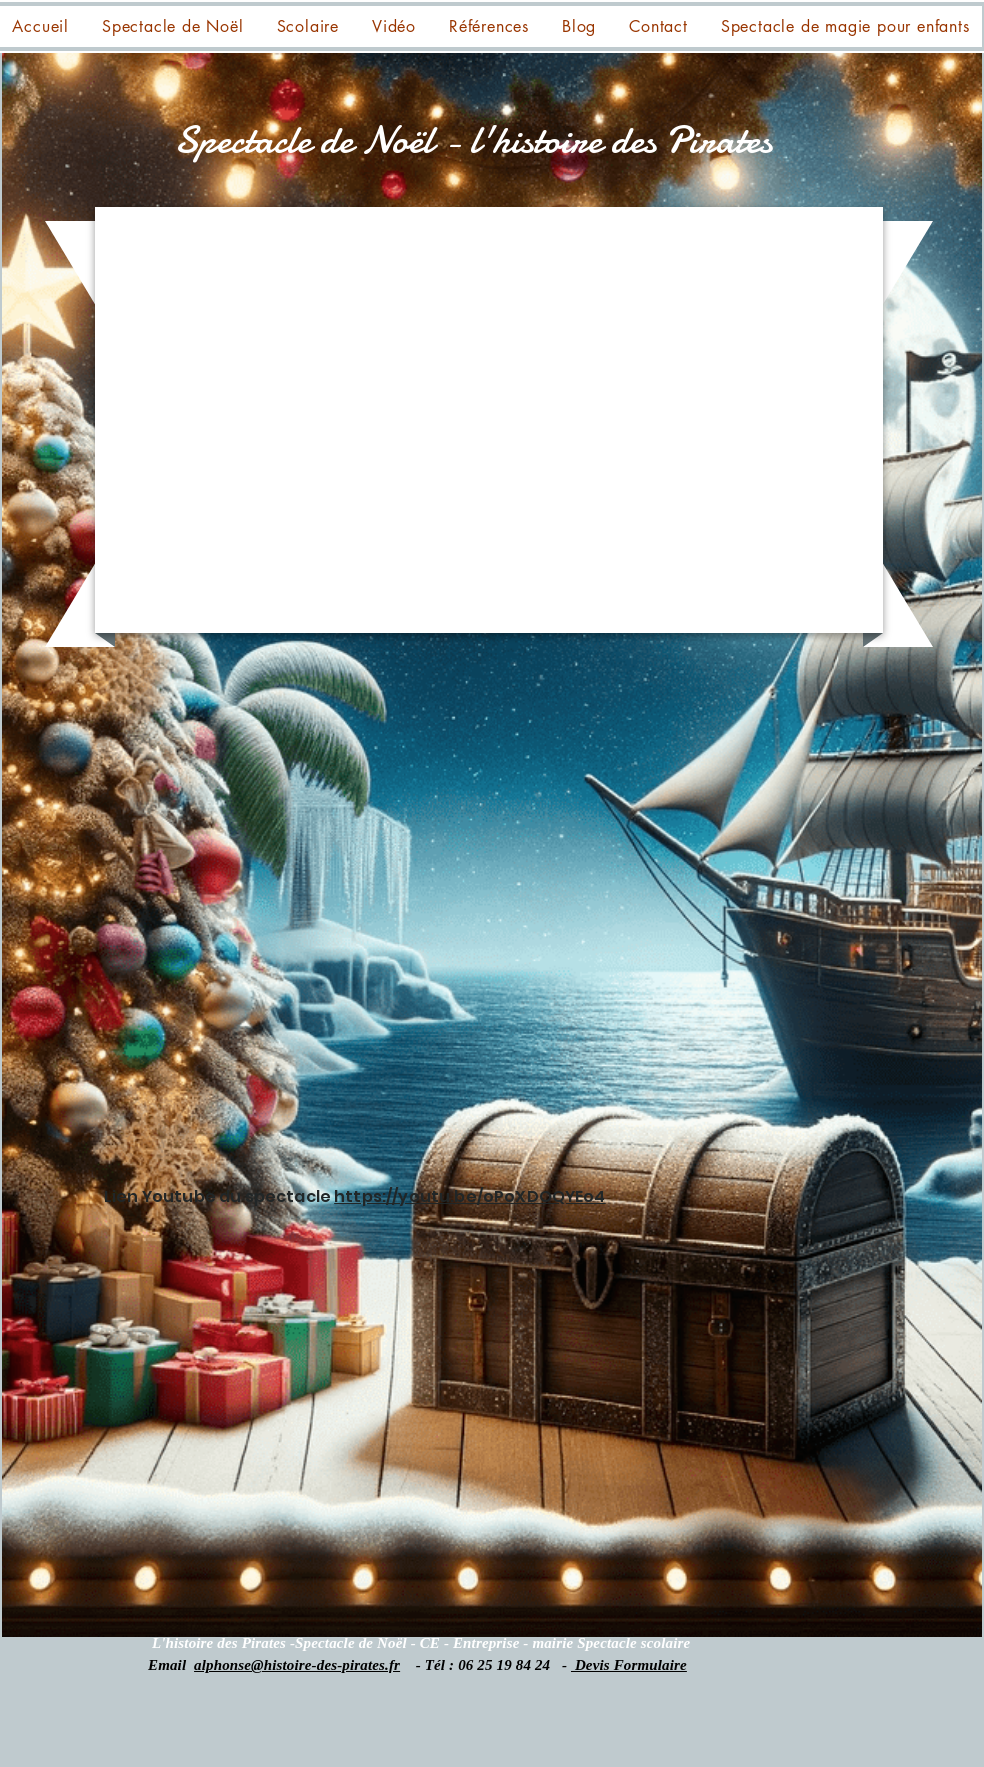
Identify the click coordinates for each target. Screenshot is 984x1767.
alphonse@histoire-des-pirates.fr (297, 1665)
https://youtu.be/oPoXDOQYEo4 (469, 1196)
